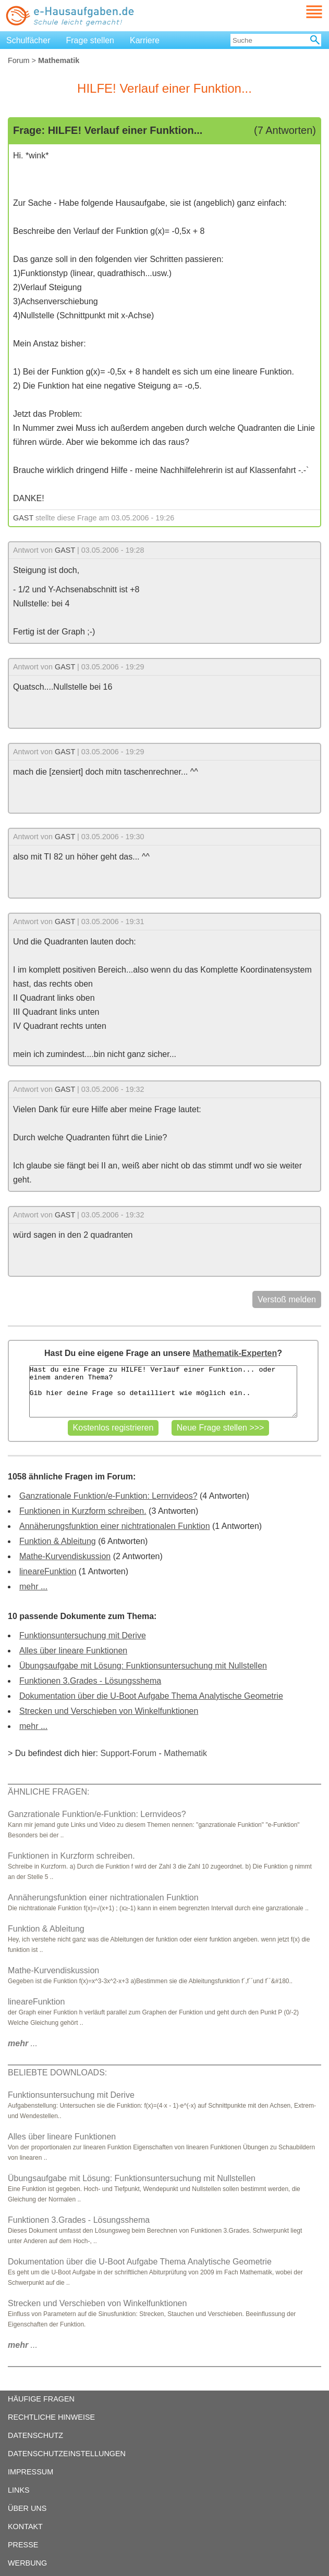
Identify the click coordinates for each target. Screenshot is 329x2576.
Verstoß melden (287, 1299)
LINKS (19, 2490)
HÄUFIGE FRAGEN (41, 2399)
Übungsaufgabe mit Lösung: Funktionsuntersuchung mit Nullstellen (143, 1665)
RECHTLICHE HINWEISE (51, 2417)
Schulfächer (28, 40)
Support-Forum (128, 1753)
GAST (23, 518)
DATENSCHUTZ (35, 2435)
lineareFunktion (47, 1571)
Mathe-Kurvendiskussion (65, 1556)
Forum (19, 60)
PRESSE (23, 2545)
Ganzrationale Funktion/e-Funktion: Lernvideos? (108, 1495)
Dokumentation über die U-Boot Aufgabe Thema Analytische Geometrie (151, 1695)
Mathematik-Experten (234, 1353)
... (23, 2043)
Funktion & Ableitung (57, 1541)
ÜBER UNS (27, 2508)
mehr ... (33, 1586)
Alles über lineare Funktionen (73, 1650)
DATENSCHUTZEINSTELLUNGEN (67, 2453)
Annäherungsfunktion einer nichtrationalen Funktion (114, 1526)
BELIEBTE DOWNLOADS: (57, 2072)
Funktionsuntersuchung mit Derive (82, 1635)
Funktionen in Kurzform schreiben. (83, 1511)
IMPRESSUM (30, 2472)
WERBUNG (27, 2563)
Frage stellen (90, 40)
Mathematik (185, 1753)
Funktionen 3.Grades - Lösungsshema (90, 1680)
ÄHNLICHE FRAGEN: (48, 1791)
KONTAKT (25, 2526)
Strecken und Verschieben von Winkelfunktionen (108, 1711)
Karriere (145, 40)
